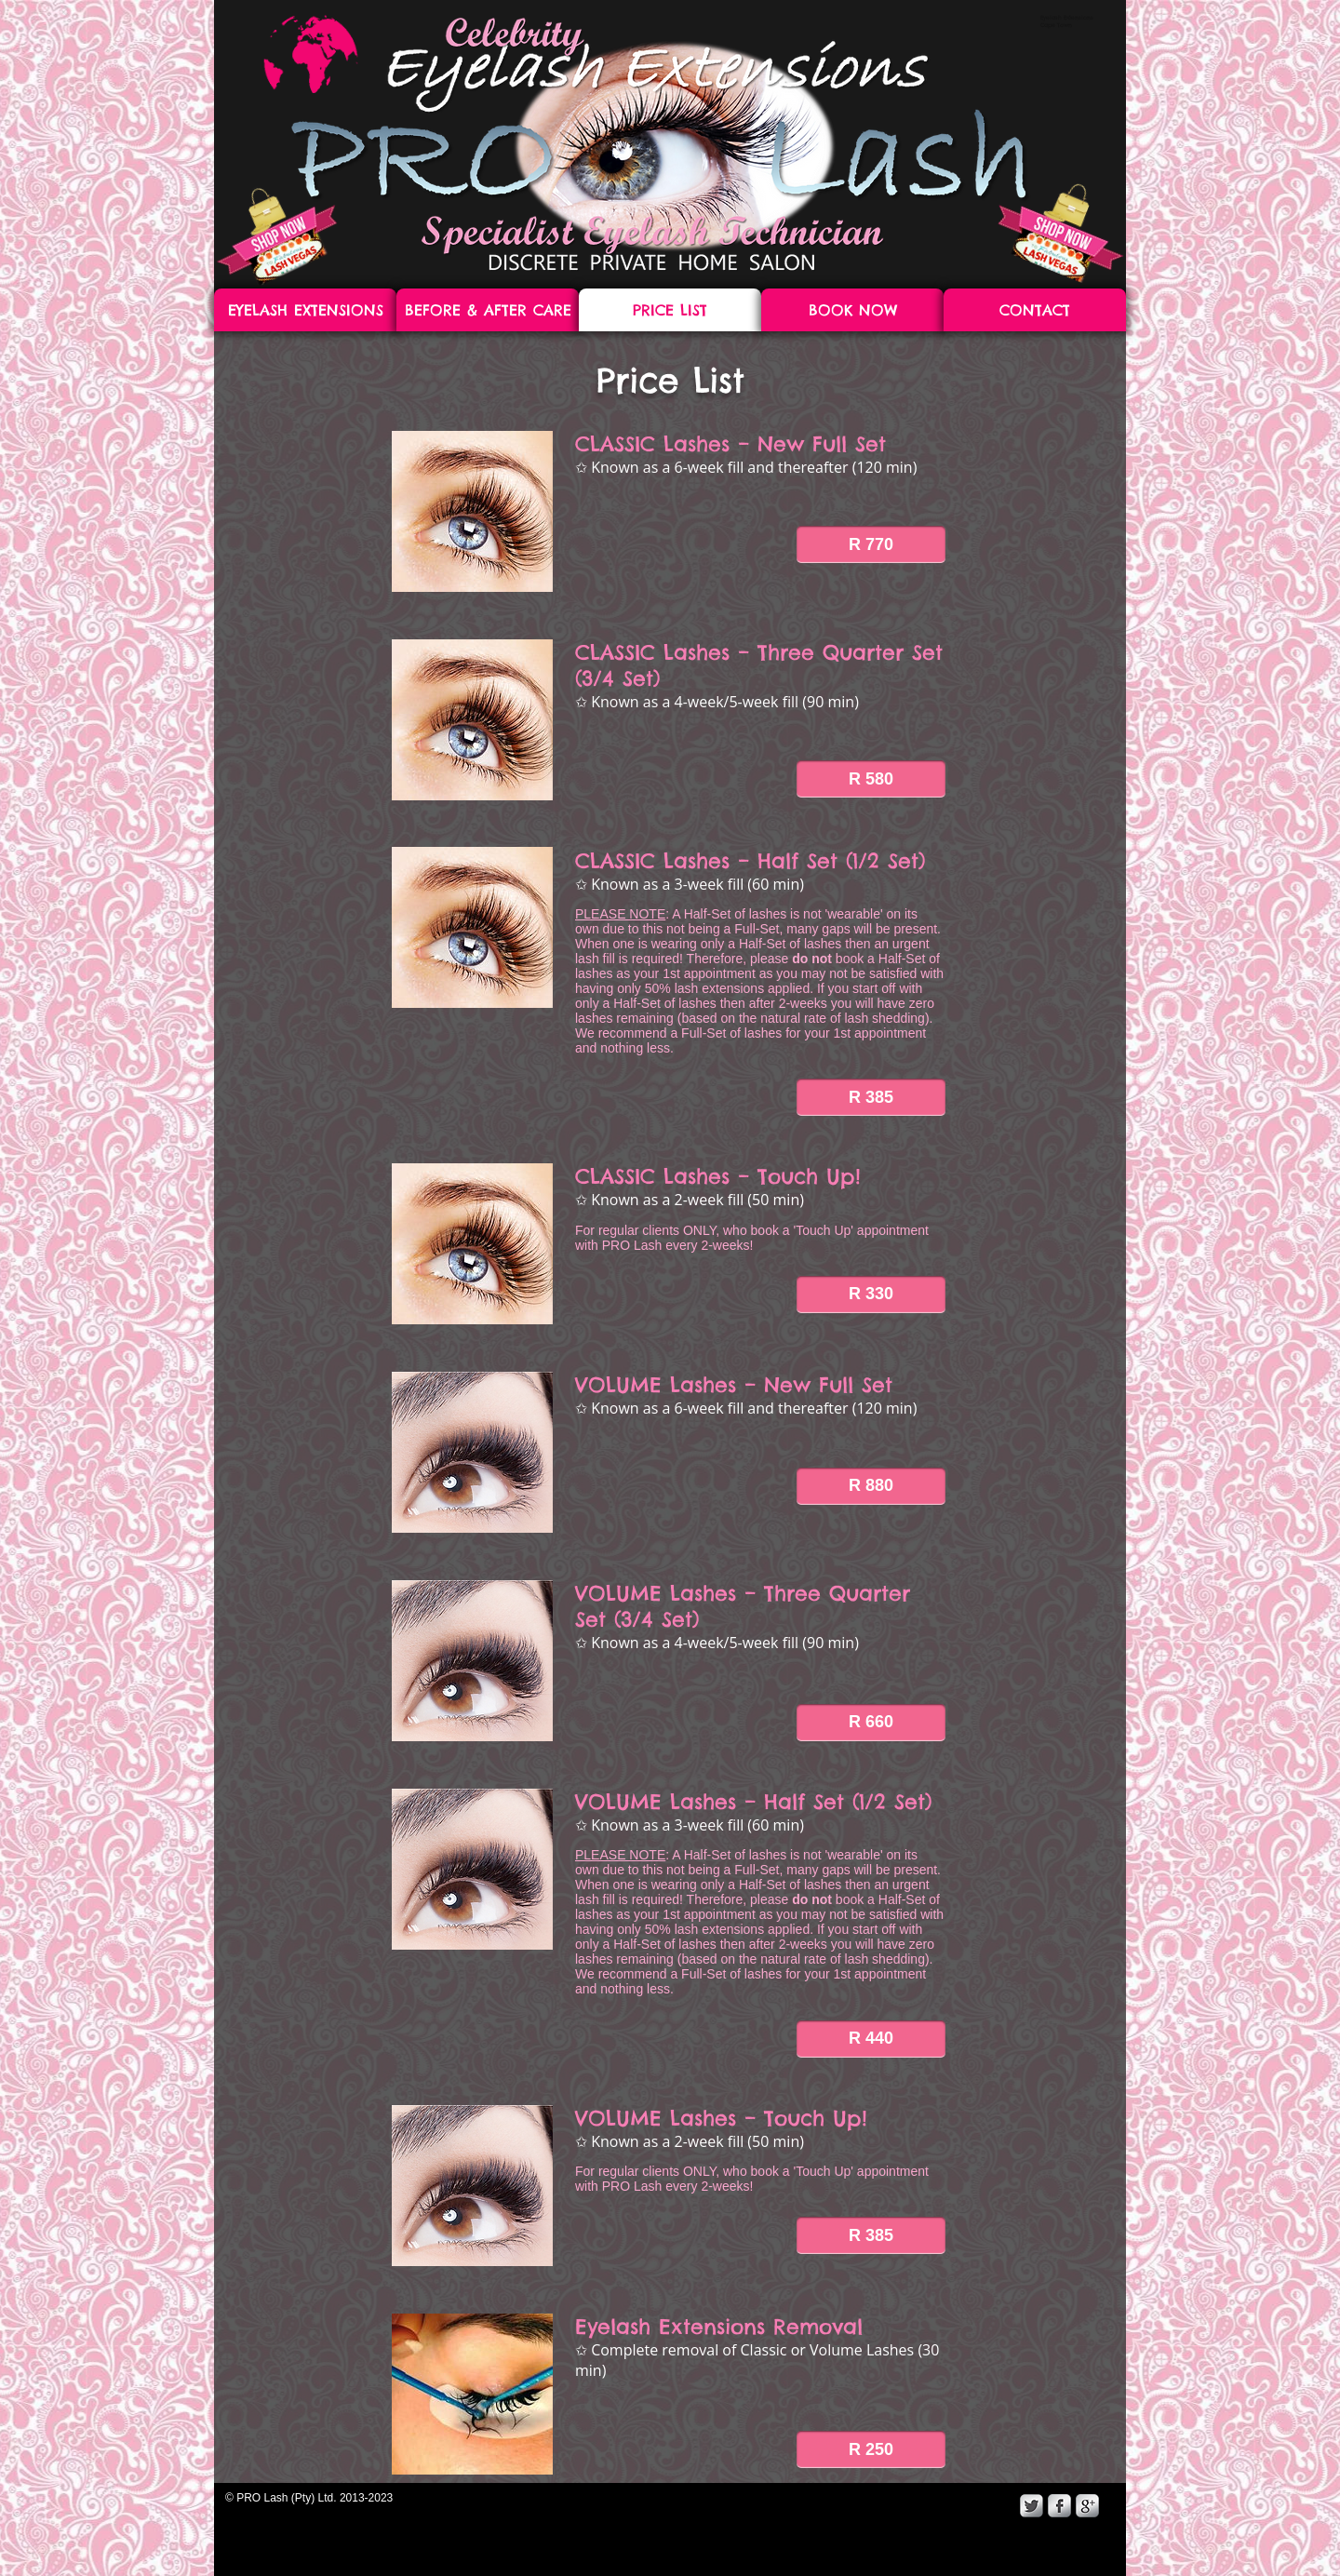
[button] (871, 544)
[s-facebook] (1059, 2505)
